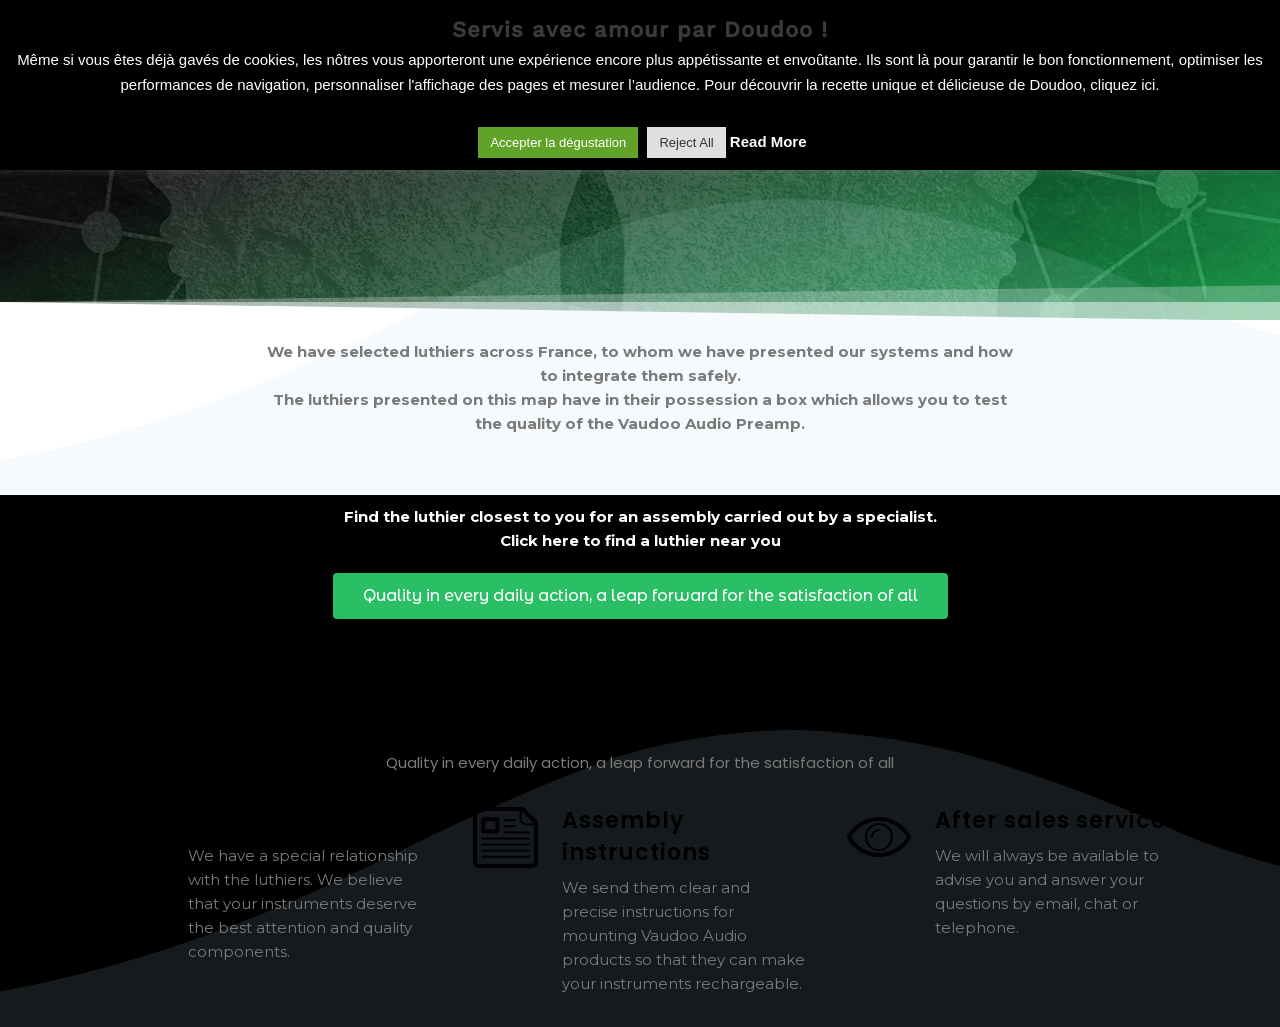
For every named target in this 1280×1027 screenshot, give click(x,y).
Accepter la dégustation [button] (558, 142)
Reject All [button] (686, 142)
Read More (768, 141)
